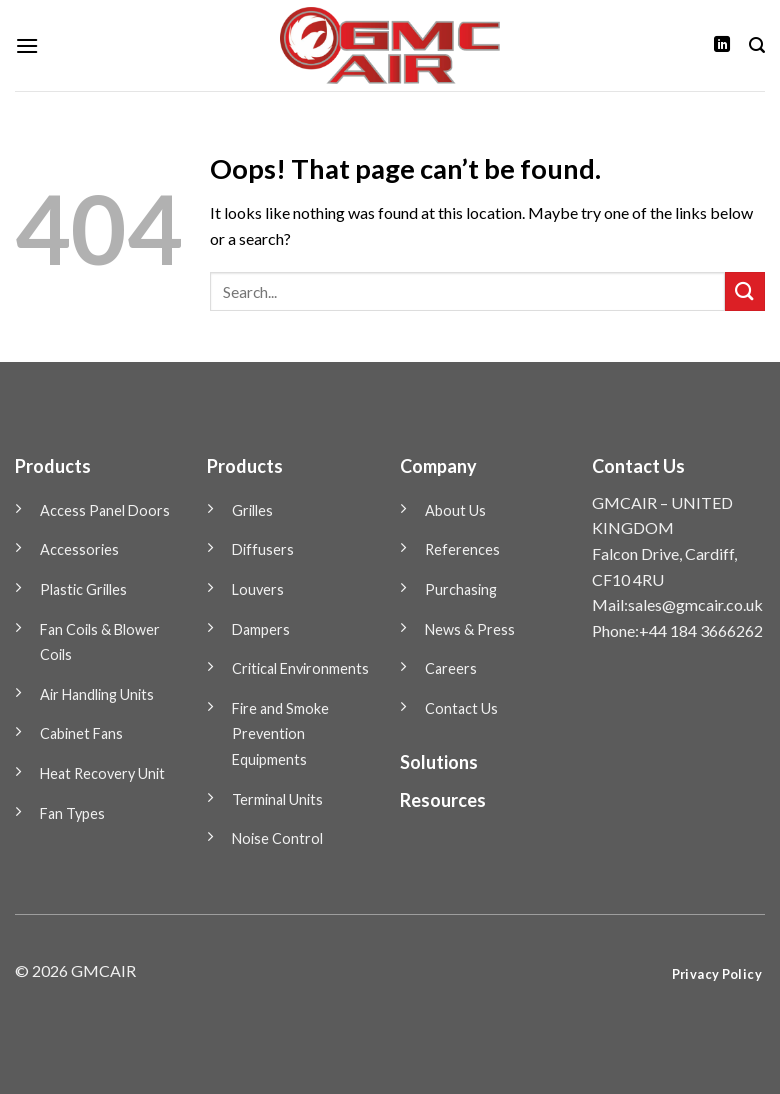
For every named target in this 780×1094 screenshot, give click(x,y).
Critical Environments (300, 668)
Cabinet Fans (81, 733)
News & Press (470, 629)
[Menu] (27, 45)
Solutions (439, 762)
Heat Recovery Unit (102, 773)
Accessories (79, 549)
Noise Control (277, 838)
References (462, 549)
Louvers (258, 589)
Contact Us (461, 708)
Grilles (252, 510)
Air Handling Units (97, 694)
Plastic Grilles (83, 589)
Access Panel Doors (105, 510)
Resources (443, 800)
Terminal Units (277, 799)
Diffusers (263, 549)
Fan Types (72, 813)
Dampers (261, 629)
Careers (451, 668)
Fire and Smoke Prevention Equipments (280, 734)
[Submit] (745, 291)
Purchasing (461, 589)
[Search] (757, 45)
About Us (455, 510)
